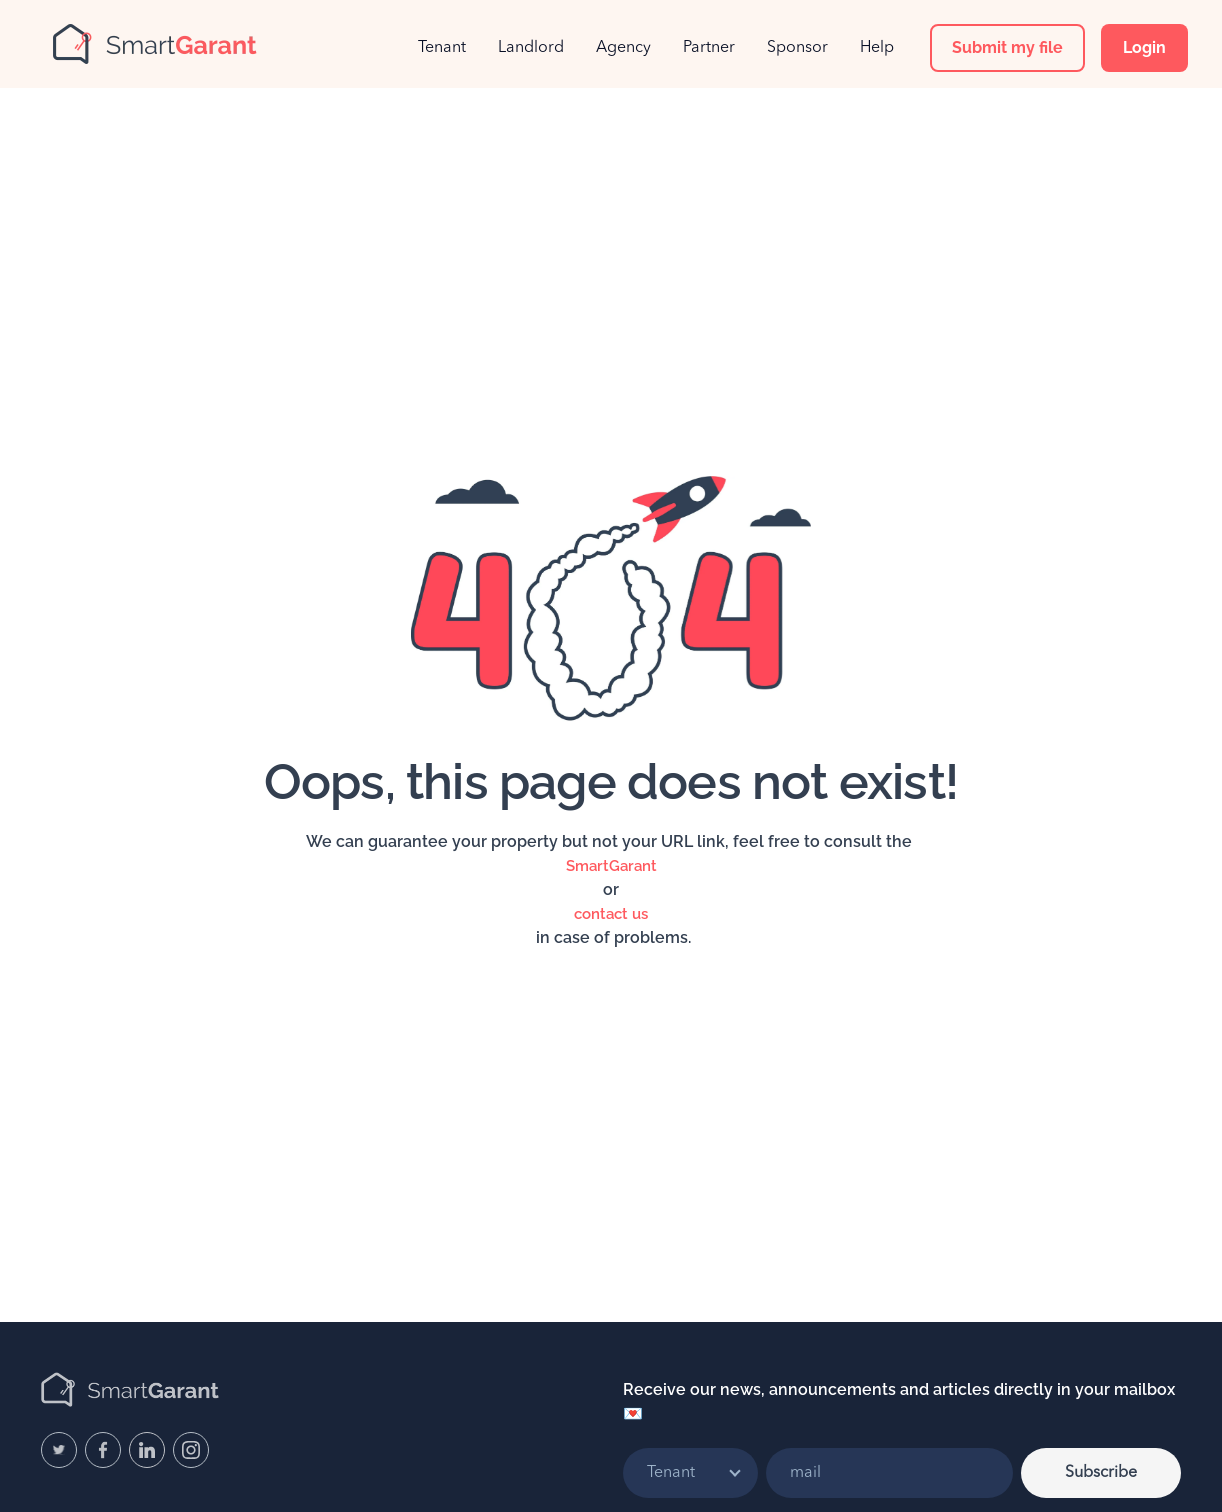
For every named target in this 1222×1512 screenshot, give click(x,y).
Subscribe (1101, 1473)
